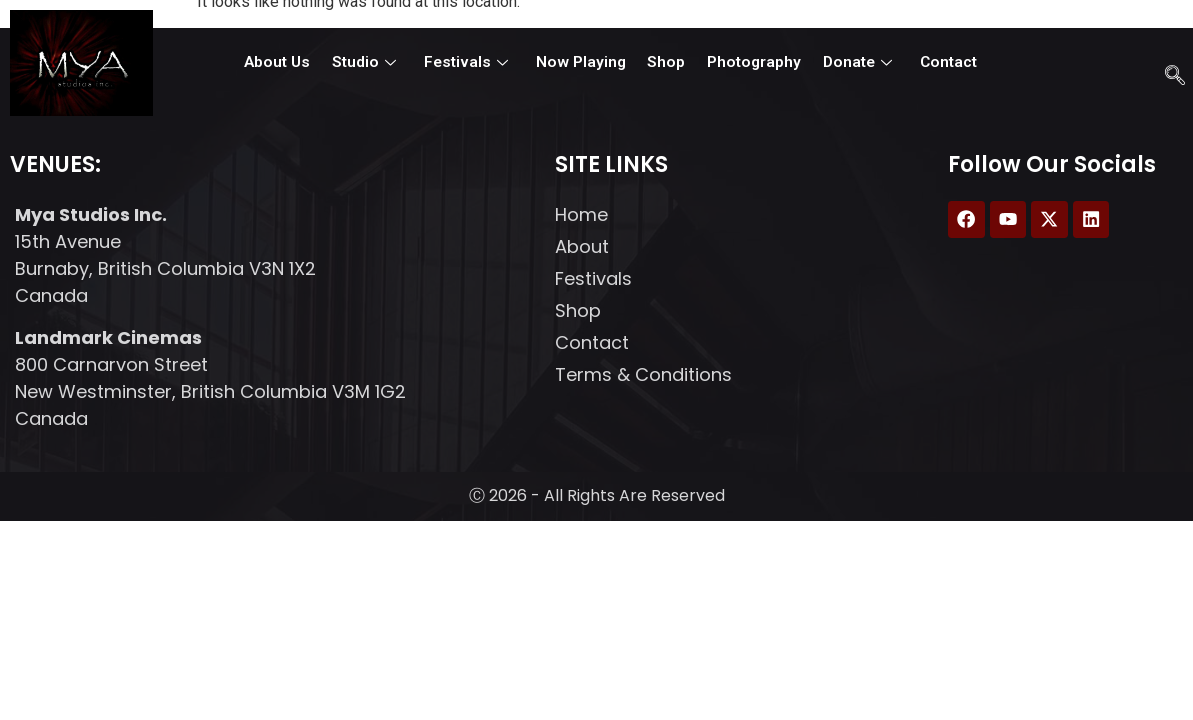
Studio (374, 63)
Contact (933, 63)
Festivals (471, 63)
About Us (291, 63)
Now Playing (580, 63)
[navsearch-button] (1170, 70)
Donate (845, 63)
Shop (662, 63)
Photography (745, 63)
